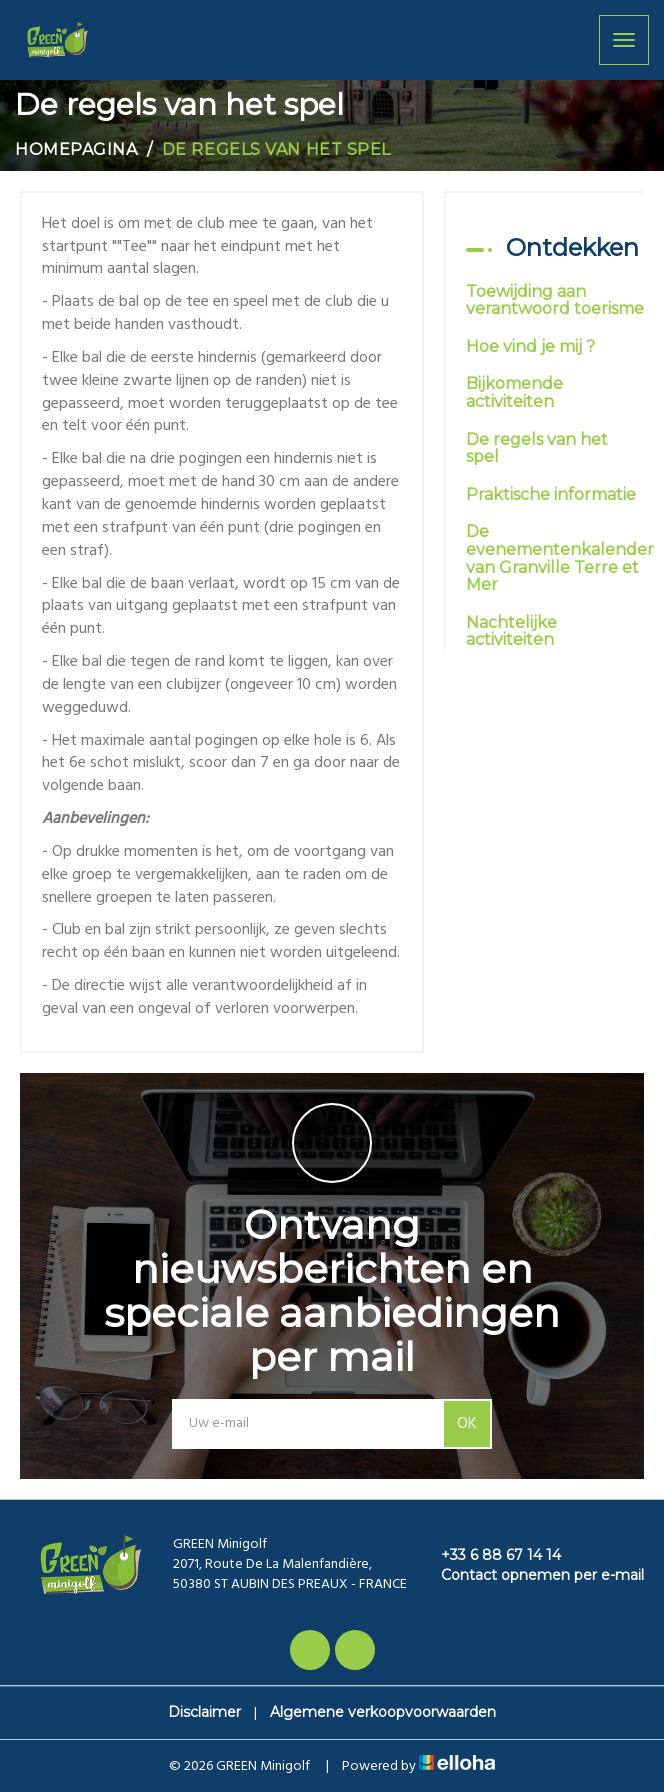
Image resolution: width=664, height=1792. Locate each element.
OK (467, 1424)
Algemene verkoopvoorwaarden (383, 1712)
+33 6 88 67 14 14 (489, 1555)
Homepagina (76, 149)
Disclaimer (204, 1712)
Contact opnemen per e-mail (531, 1575)
